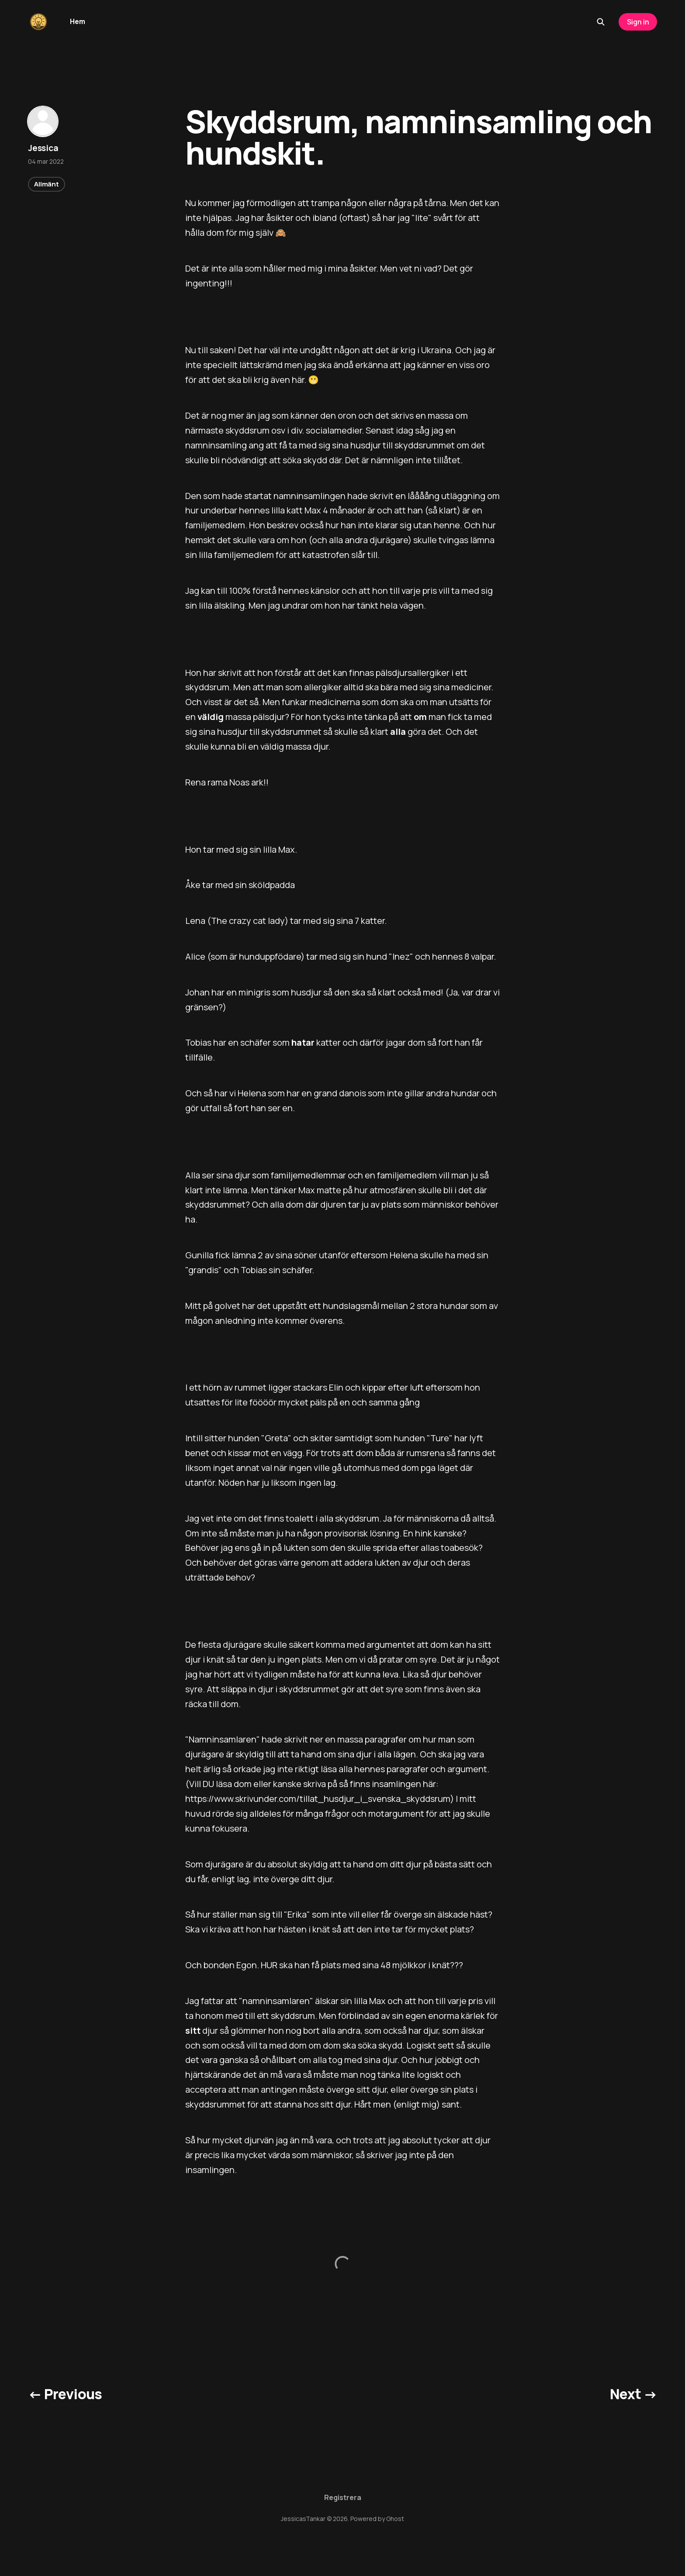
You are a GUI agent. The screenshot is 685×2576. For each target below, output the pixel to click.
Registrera (342, 2497)
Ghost (395, 2518)
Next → (633, 2394)
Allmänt (46, 184)
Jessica (43, 148)
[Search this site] (600, 21)
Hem (77, 21)
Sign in (638, 22)
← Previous (65, 2394)
